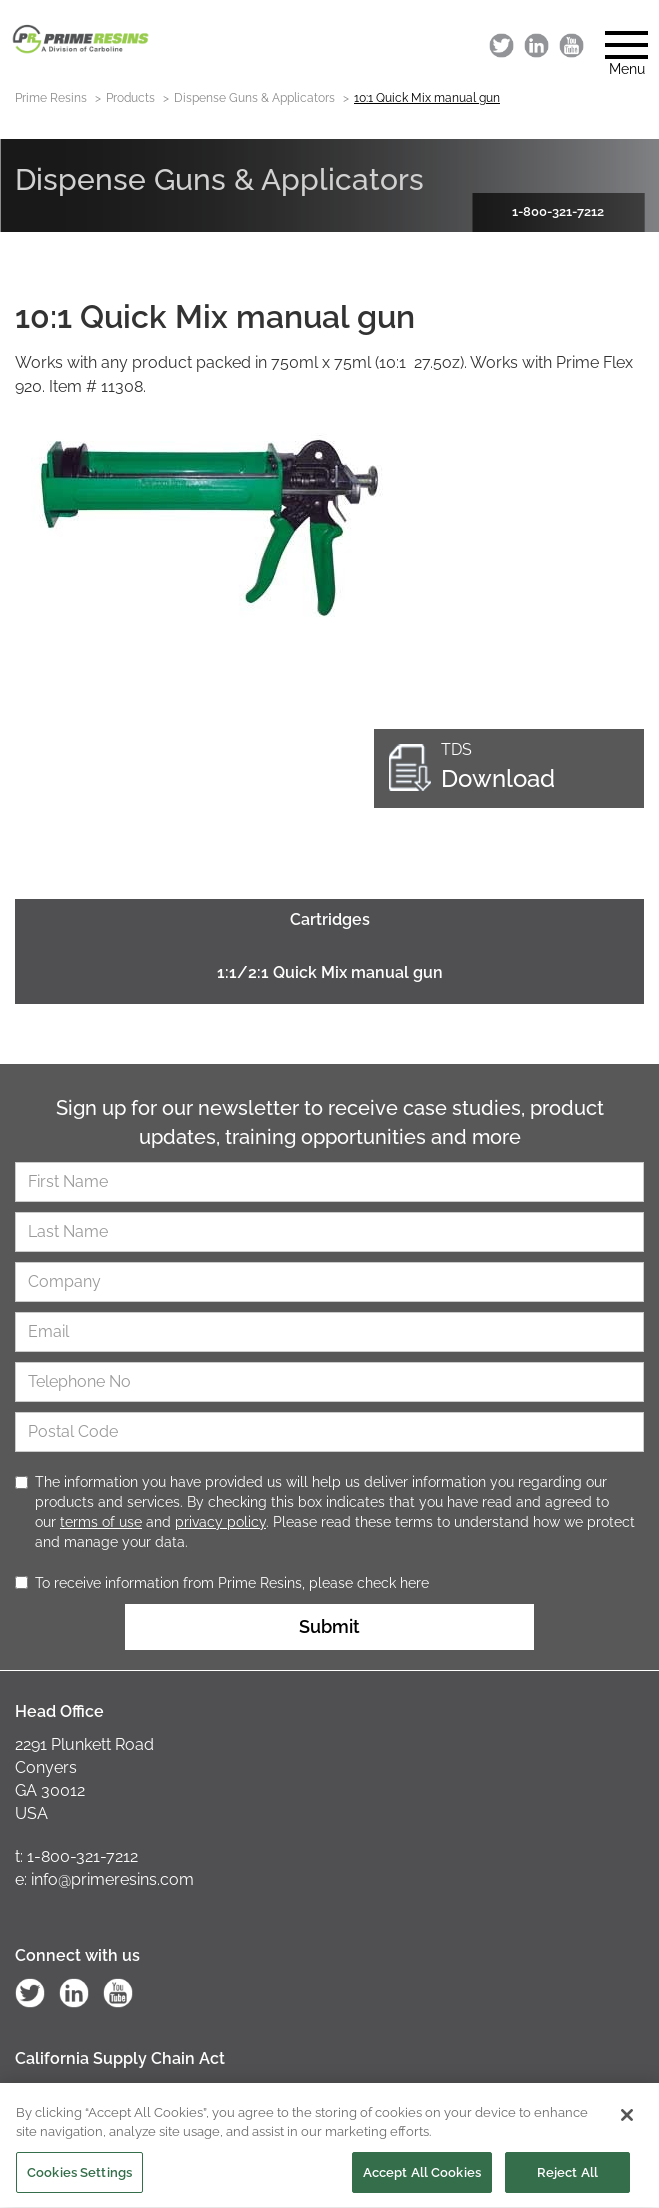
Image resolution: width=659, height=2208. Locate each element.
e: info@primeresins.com (104, 1879)
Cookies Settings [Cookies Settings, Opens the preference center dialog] (79, 2179)
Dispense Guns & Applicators (254, 98)
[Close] (627, 2122)
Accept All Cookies (422, 2179)
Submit (329, 1626)
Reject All (567, 2179)
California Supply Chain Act (120, 2058)
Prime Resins (51, 98)
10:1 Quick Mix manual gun (427, 98)
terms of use (101, 1522)
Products (130, 98)
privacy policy (220, 1522)
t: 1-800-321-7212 (76, 1856)
